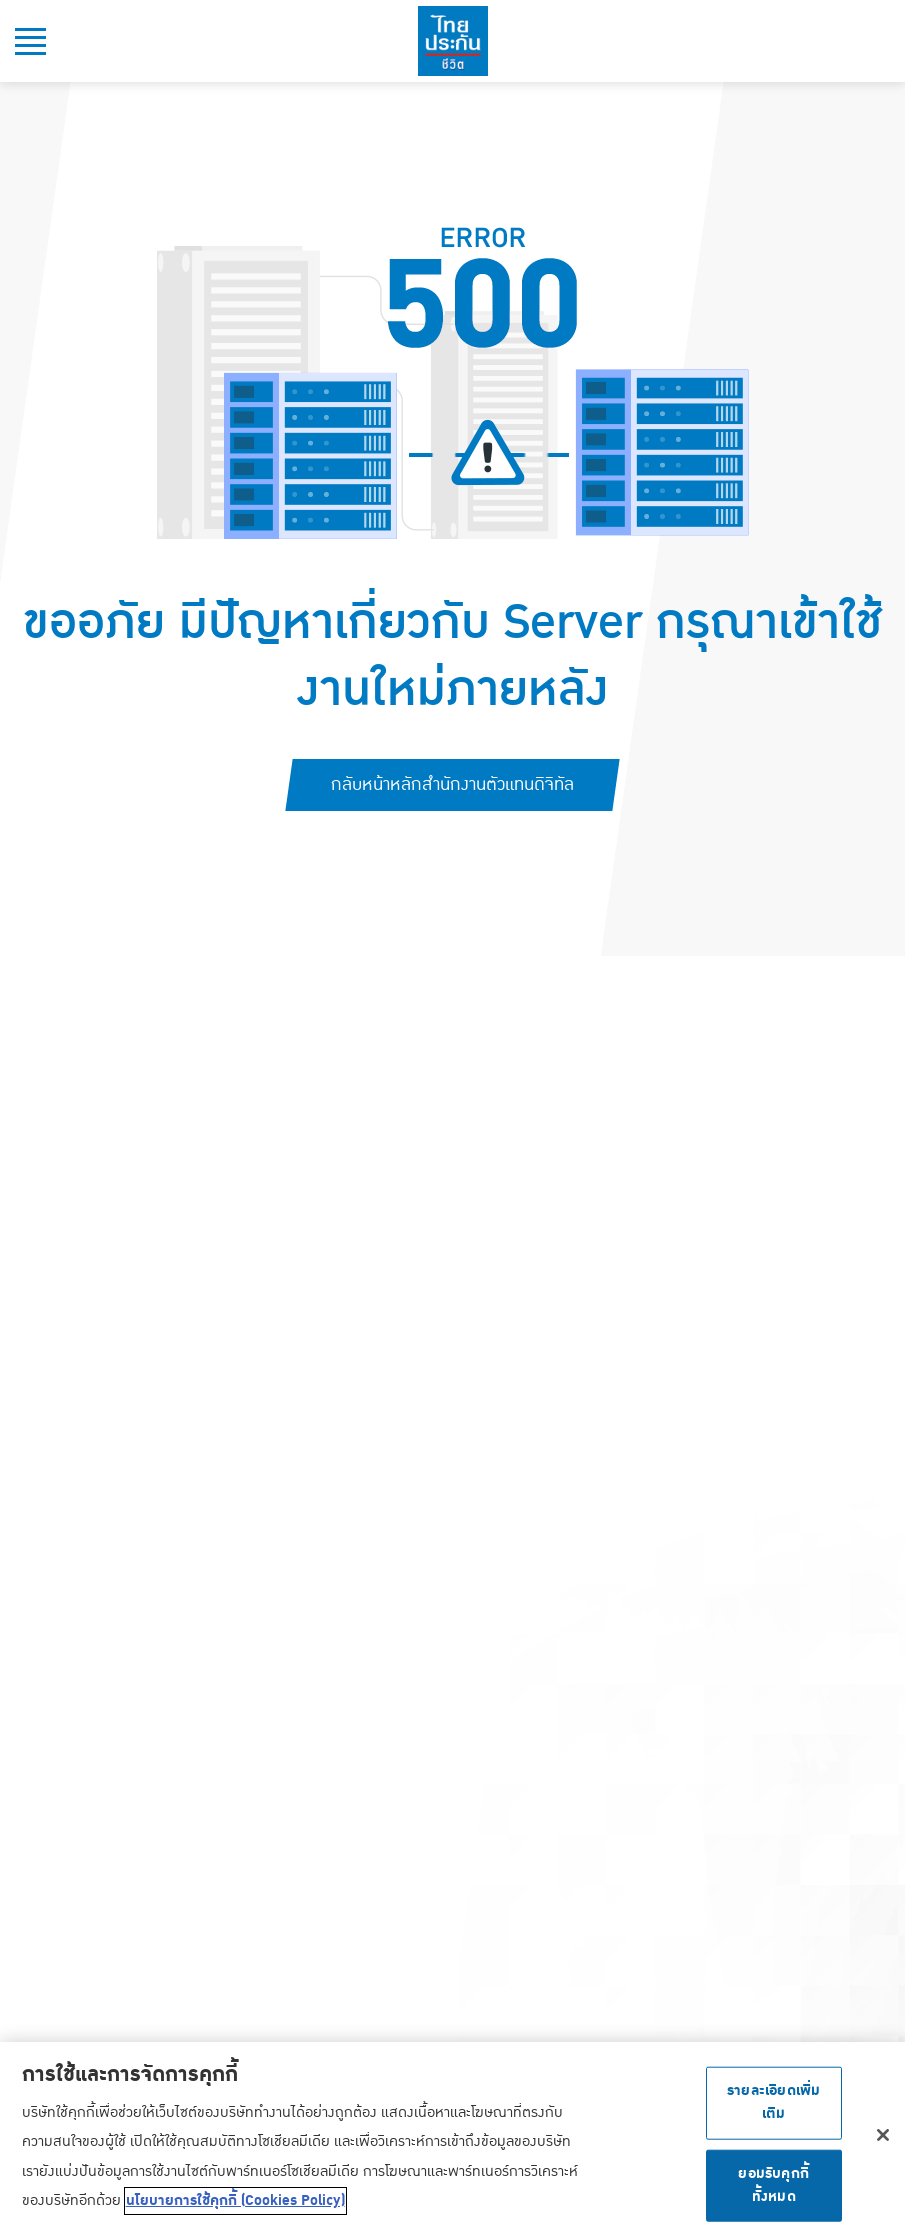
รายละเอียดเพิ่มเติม (773, 2106)
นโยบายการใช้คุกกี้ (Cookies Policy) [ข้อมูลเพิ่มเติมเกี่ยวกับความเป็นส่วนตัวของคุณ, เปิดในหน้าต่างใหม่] (235, 2205)
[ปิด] (883, 2139)
